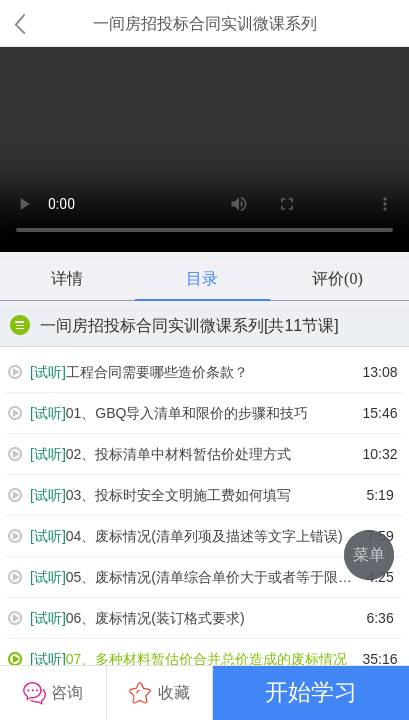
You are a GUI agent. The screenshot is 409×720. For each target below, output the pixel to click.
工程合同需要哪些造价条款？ (128, 372)
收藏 (159, 693)
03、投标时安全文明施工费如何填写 (149, 495)
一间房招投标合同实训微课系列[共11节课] (174, 325)
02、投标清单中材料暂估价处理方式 (149, 454)
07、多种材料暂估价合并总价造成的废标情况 (177, 659)
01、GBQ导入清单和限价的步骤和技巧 (158, 413)
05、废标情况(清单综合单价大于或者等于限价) (181, 577)
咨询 (53, 693)
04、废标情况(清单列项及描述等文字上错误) (175, 536)
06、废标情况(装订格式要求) (126, 618)
